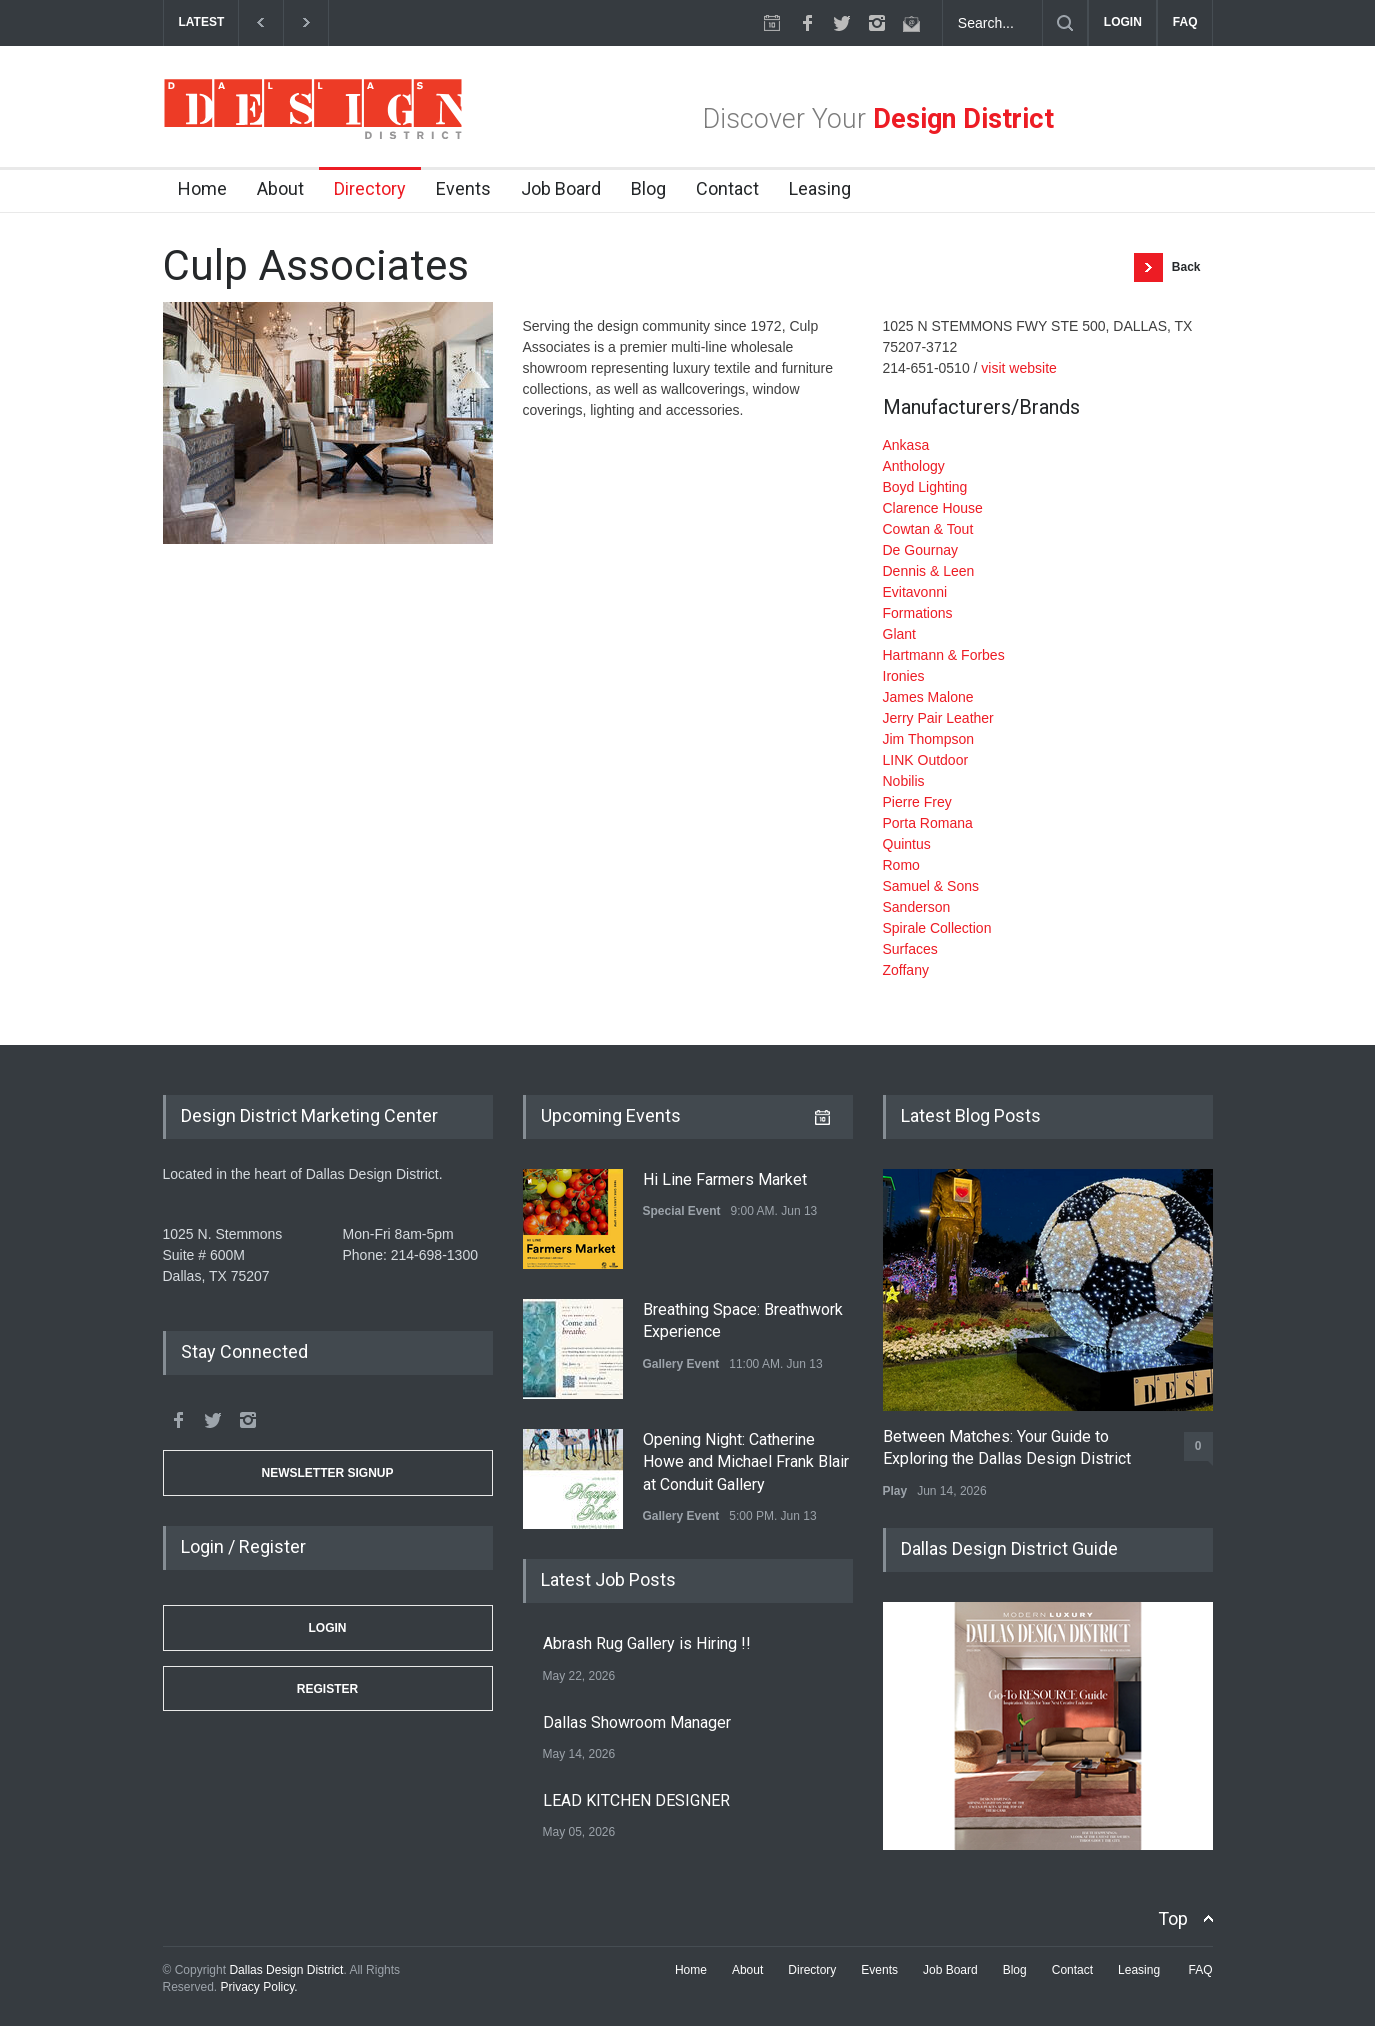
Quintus (907, 844)
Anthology (914, 466)
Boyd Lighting (925, 487)
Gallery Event (681, 1364)
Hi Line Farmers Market (725, 1179)
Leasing (820, 188)
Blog (648, 188)
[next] (306, 22)
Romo (901, 865)
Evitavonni (915, 592)
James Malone (928, 697)
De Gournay (920, 550)
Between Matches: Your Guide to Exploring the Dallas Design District (1007, 1447)
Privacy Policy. (259, 1987)
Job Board (561, 188)
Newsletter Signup (327, 1473)
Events (463, 188)
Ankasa (906, 445)
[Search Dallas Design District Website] (993, 23)
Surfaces (910, 949)
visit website (1018, 368)
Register (327, 1689)
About (280, 188)
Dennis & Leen (929, 571)
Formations (918, 613)
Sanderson (917, 907)
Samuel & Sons (931, 886)
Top (1173, 1918)
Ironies (904, 676)
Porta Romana (928, 823)
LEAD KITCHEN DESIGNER (636, 1800)
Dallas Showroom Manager (637, 1722)
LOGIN (1123, 22)
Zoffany (906, 970)
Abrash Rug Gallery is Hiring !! (647, 1643)
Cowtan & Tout (928, 529)
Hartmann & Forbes (944, 655)
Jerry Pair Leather (938, 718)
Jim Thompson (929, 739)
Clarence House (933, 508)
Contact (727, 188)
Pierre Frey (917, 802)
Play (895, 1491)
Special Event (682, 1211)
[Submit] (1065, 23)
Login (328, 1628)
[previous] (260, 22)
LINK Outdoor (926, 760)
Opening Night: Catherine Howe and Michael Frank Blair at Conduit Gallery (746, 1462)
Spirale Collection (937, 928)
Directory (370, 188)
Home (202, 188)
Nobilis (904, 781)
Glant (899, 634)
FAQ (1185, 22)
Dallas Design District (286, 1970)
